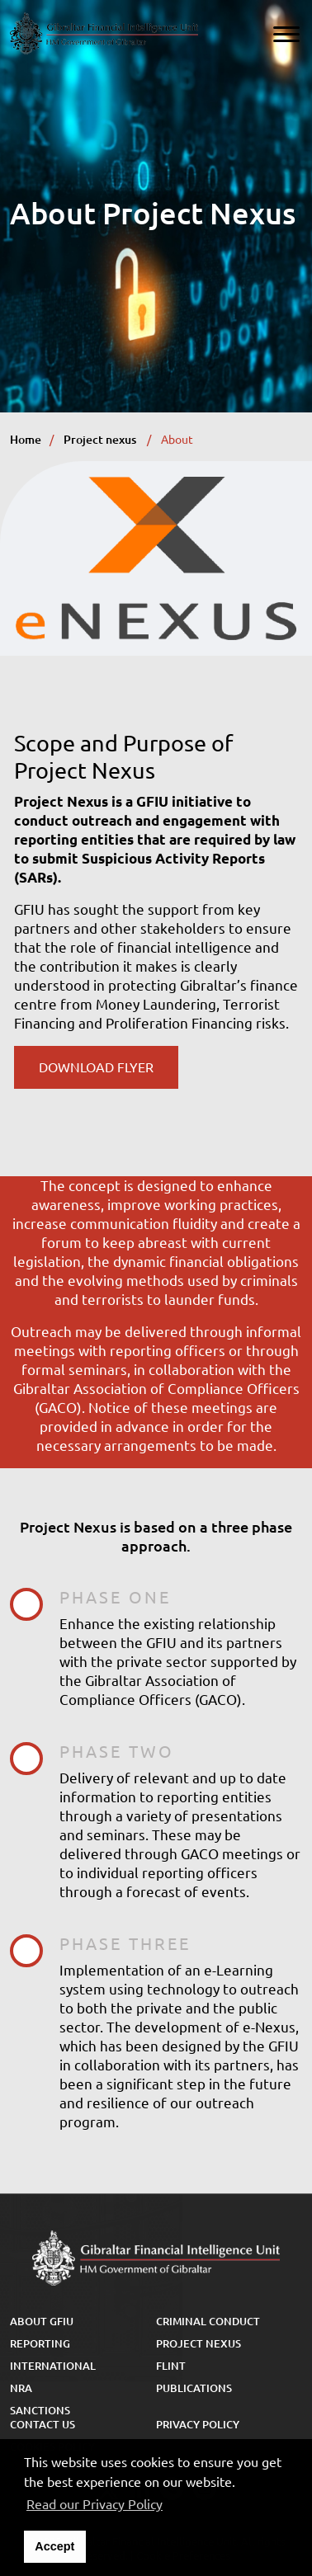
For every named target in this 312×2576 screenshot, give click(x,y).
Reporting (40, 2343)
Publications (194, 2388)
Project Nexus (198, 2343)
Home (25, 439)
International (53, 2365)
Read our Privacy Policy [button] (94, 2504)
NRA (21, 2388)
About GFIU (41, 2321)
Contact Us (42, 2424)
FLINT (171, 2365)
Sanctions (40, 2410)
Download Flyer (96, 1067)
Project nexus (101, 439)
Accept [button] (54, 2546)
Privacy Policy (197, 2424)
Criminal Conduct (208, 2321)
